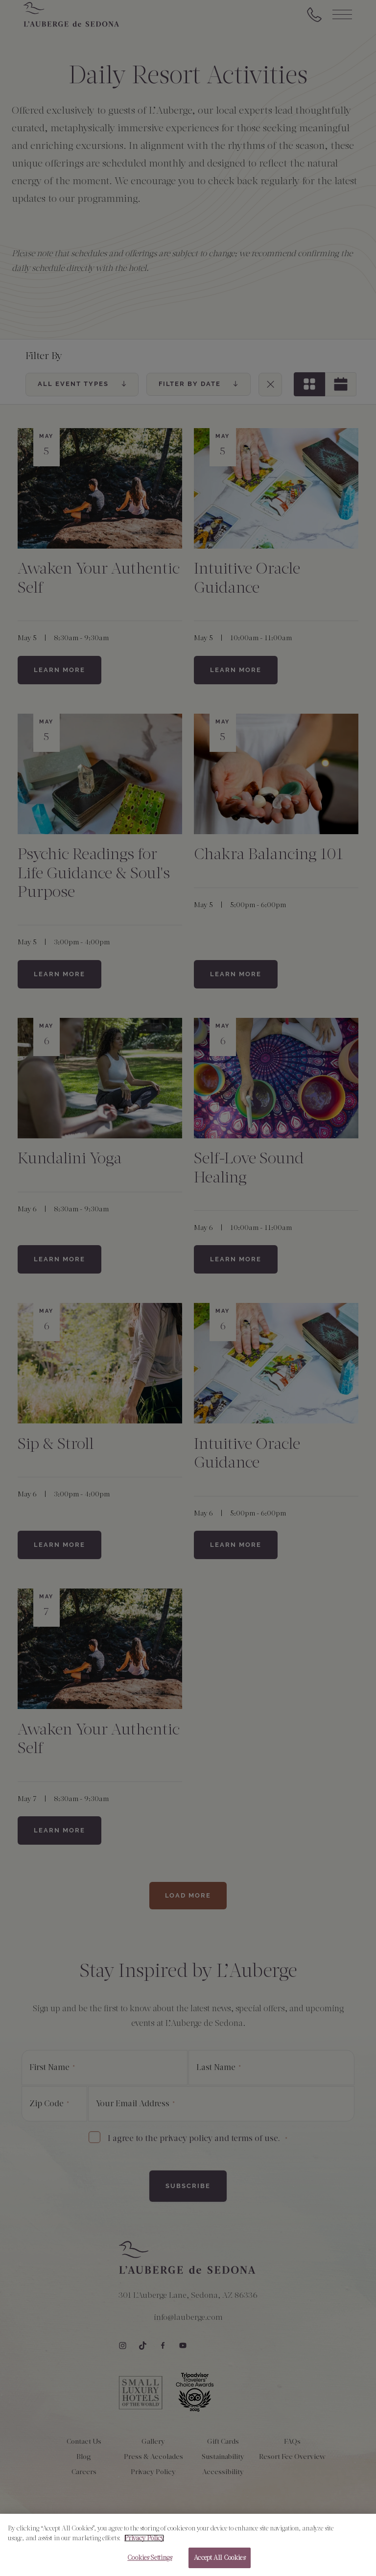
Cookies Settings (149, 2561)
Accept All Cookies (219, 2561)
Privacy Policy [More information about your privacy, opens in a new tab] (144, 2541)
